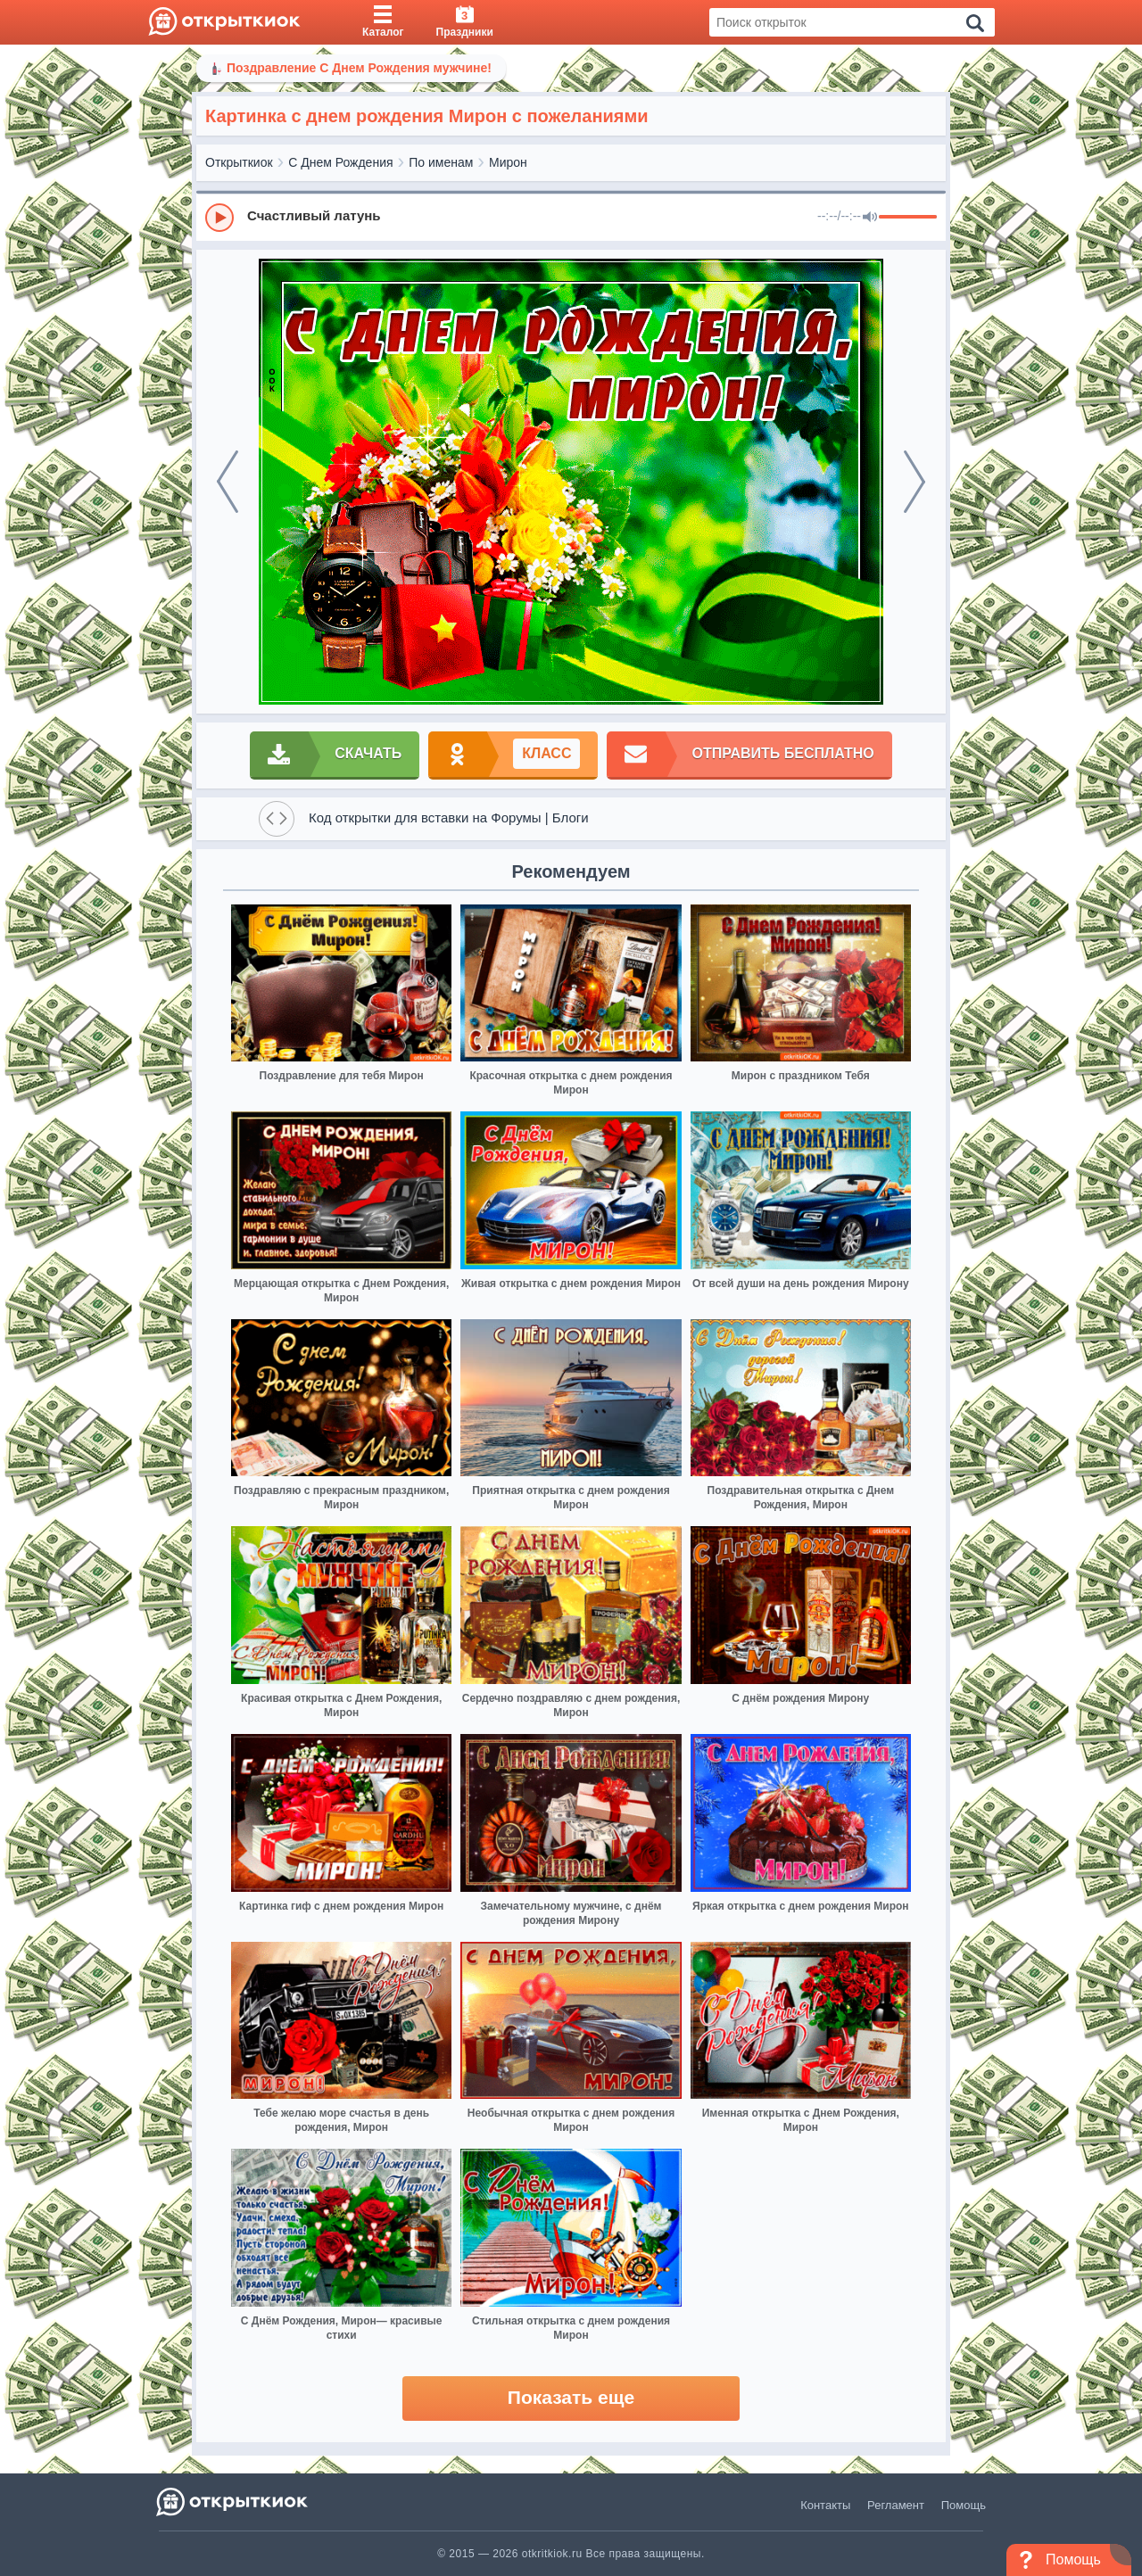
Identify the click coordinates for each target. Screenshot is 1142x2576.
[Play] (219, 217)
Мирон (508, 162)
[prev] (227, 482)
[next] (914, 482)
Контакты (825, 2505)
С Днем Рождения (340, 162)
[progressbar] (908, 217)
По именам (441, 162)
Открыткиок (239, 162)
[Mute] (870, 218)
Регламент (895, 2505)
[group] (571, 217)
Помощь (963, 2505)
